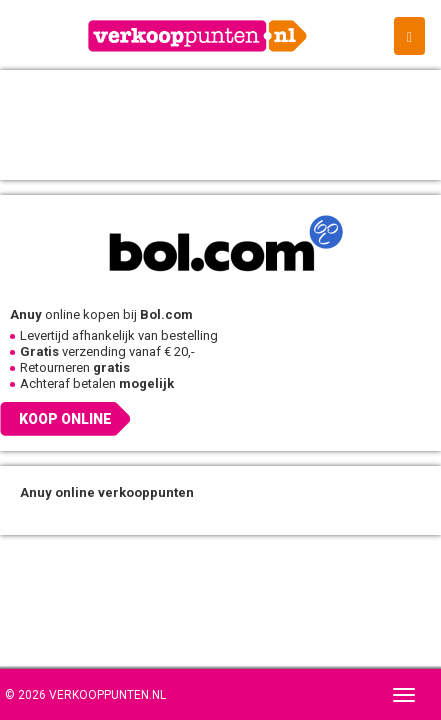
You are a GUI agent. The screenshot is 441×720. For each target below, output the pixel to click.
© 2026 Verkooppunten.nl (85, 695)
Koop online (65, 419)
